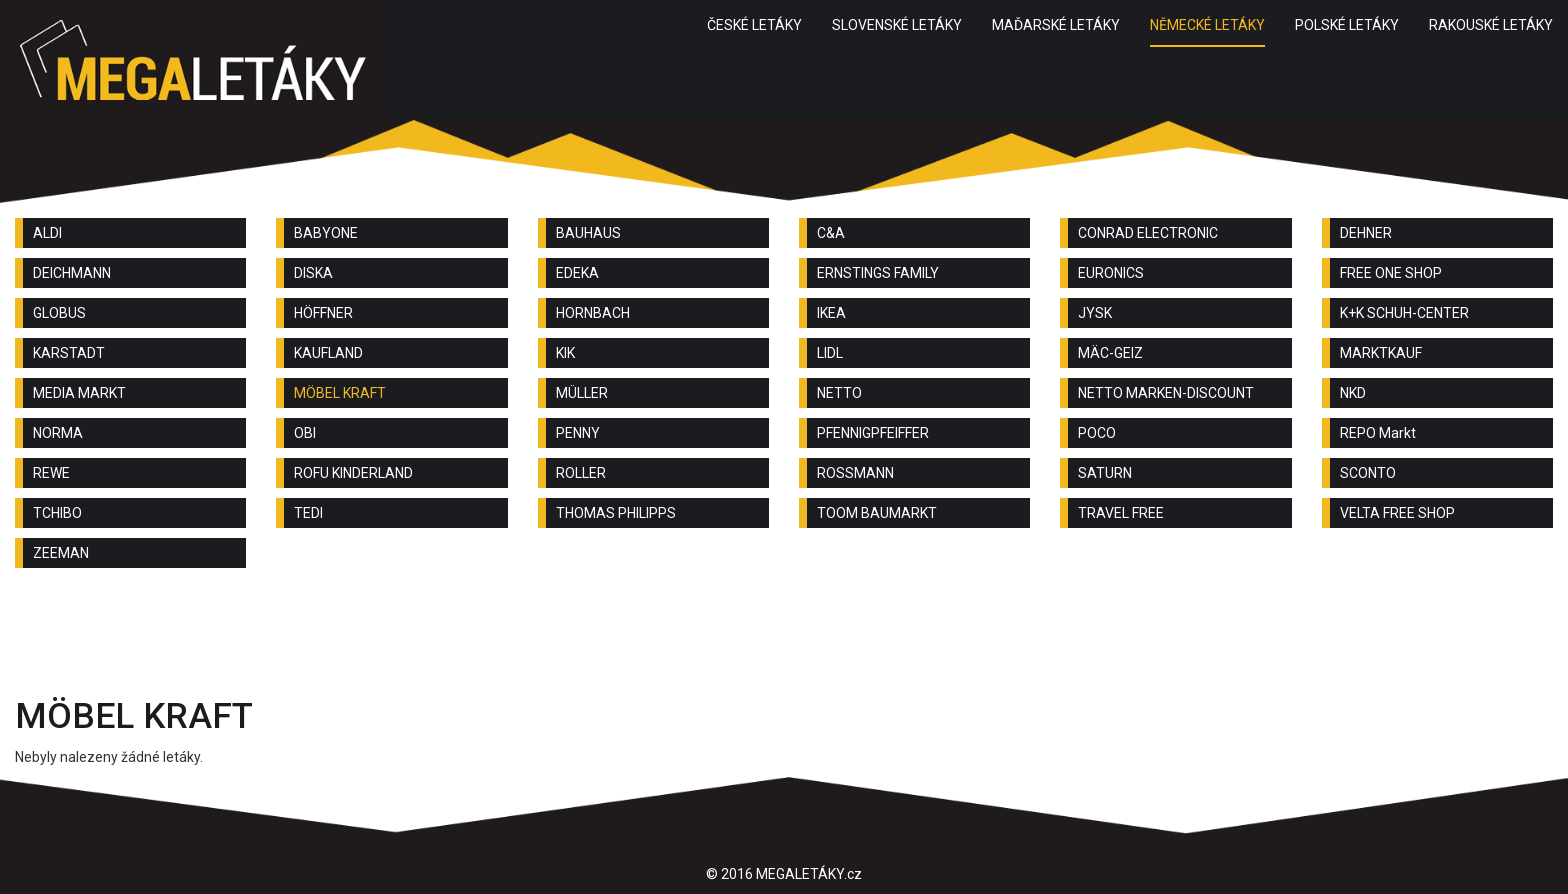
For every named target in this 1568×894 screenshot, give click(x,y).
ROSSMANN (855, 473)
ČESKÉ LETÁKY (754, 25)
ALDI (47, 233)
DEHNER (1366, 233)
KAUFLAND (328, 353)
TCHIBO (57, 513)
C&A (831, 233)
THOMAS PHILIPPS (616, 513)
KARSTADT (69, 353)
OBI (305, 433)
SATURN (1105, 473)
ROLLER (581, 473)
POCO (1097, 433)
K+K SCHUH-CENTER (1404, 313)
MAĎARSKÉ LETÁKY (1056, 25)
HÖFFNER (323, 313)
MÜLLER (582, 393)
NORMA (58, 433)
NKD (1353, 393)
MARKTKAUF (1381, 353)
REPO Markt (1378, 433)
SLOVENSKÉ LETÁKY (897, 25)
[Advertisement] (784, 638)
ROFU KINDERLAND (353, 473)
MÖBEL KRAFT (340, 393)
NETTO (839, 393)
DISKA (313, 273)
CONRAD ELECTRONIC (1148, 233)
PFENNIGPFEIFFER (873, 433)
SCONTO (1368, 473)
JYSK (1095, 313)
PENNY (578, 433)
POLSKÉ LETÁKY (1347, 25)
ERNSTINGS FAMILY (878, 273)
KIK (565, 353)
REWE (51, 473)
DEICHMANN (72, 273)
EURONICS (1111, 273)
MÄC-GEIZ (1110, 353)
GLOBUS (59, 313)
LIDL (830, 353)
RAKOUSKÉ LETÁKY (1491, 25)
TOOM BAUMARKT (877, 513)
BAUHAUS (588, 233)
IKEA (831, 313)
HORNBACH (593, 313)
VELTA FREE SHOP (1397, 513)
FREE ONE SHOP (1391, 273)
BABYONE (326, 233)
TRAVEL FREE (1121, 513)
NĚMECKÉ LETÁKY (1207, 25)
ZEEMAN (61, 553)
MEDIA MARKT (79, 393)
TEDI (308, 513)
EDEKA (577, 273)
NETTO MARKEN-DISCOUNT (1166, 393)
